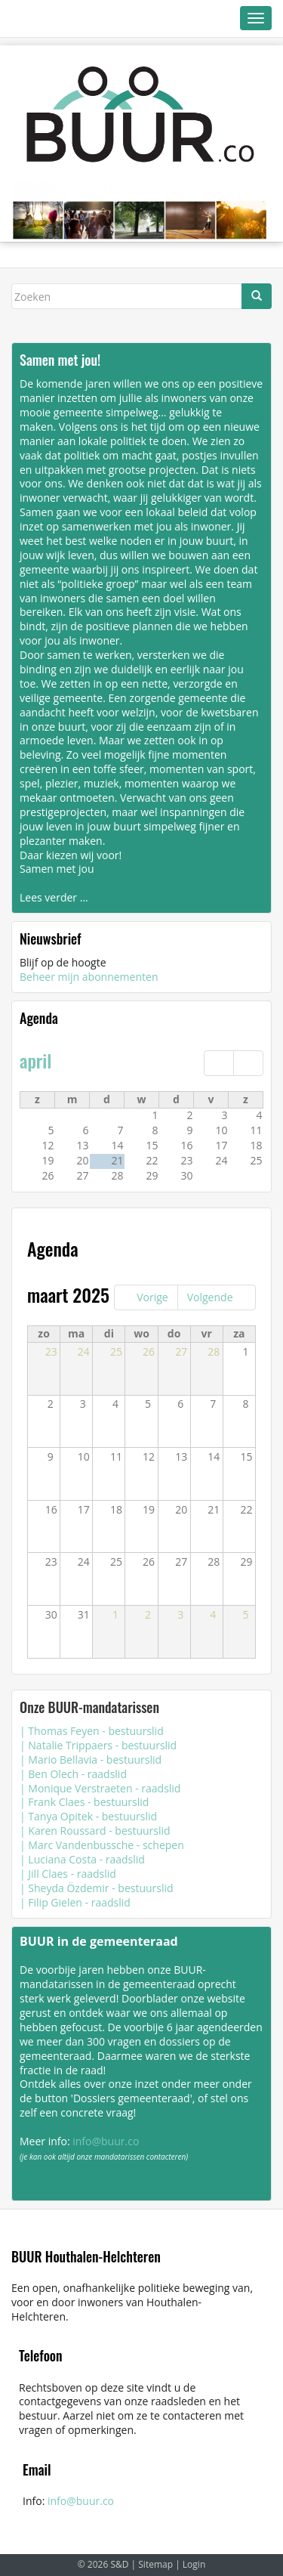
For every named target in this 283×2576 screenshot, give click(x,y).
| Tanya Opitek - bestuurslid (88, 1816)
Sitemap (155, 2564)
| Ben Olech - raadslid (73, 1774)
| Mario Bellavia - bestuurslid (90, 1759)
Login (194, 2564)
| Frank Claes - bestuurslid (84, 1802)
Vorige (152, 1297)
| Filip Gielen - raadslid (75, 1902)
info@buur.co (105, 2141)
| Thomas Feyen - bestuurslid (92, 1731)
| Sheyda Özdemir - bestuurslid (97, 1888)
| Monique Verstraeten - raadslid (100, 1788)
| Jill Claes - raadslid (68, 1873)
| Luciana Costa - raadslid (82, 1859)
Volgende (210, 1297)
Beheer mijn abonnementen (89, 976)
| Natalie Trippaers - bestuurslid (98, 1745)
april (35, 1060)
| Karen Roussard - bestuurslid (95, 1830)
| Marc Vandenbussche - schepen (102, 1845)
